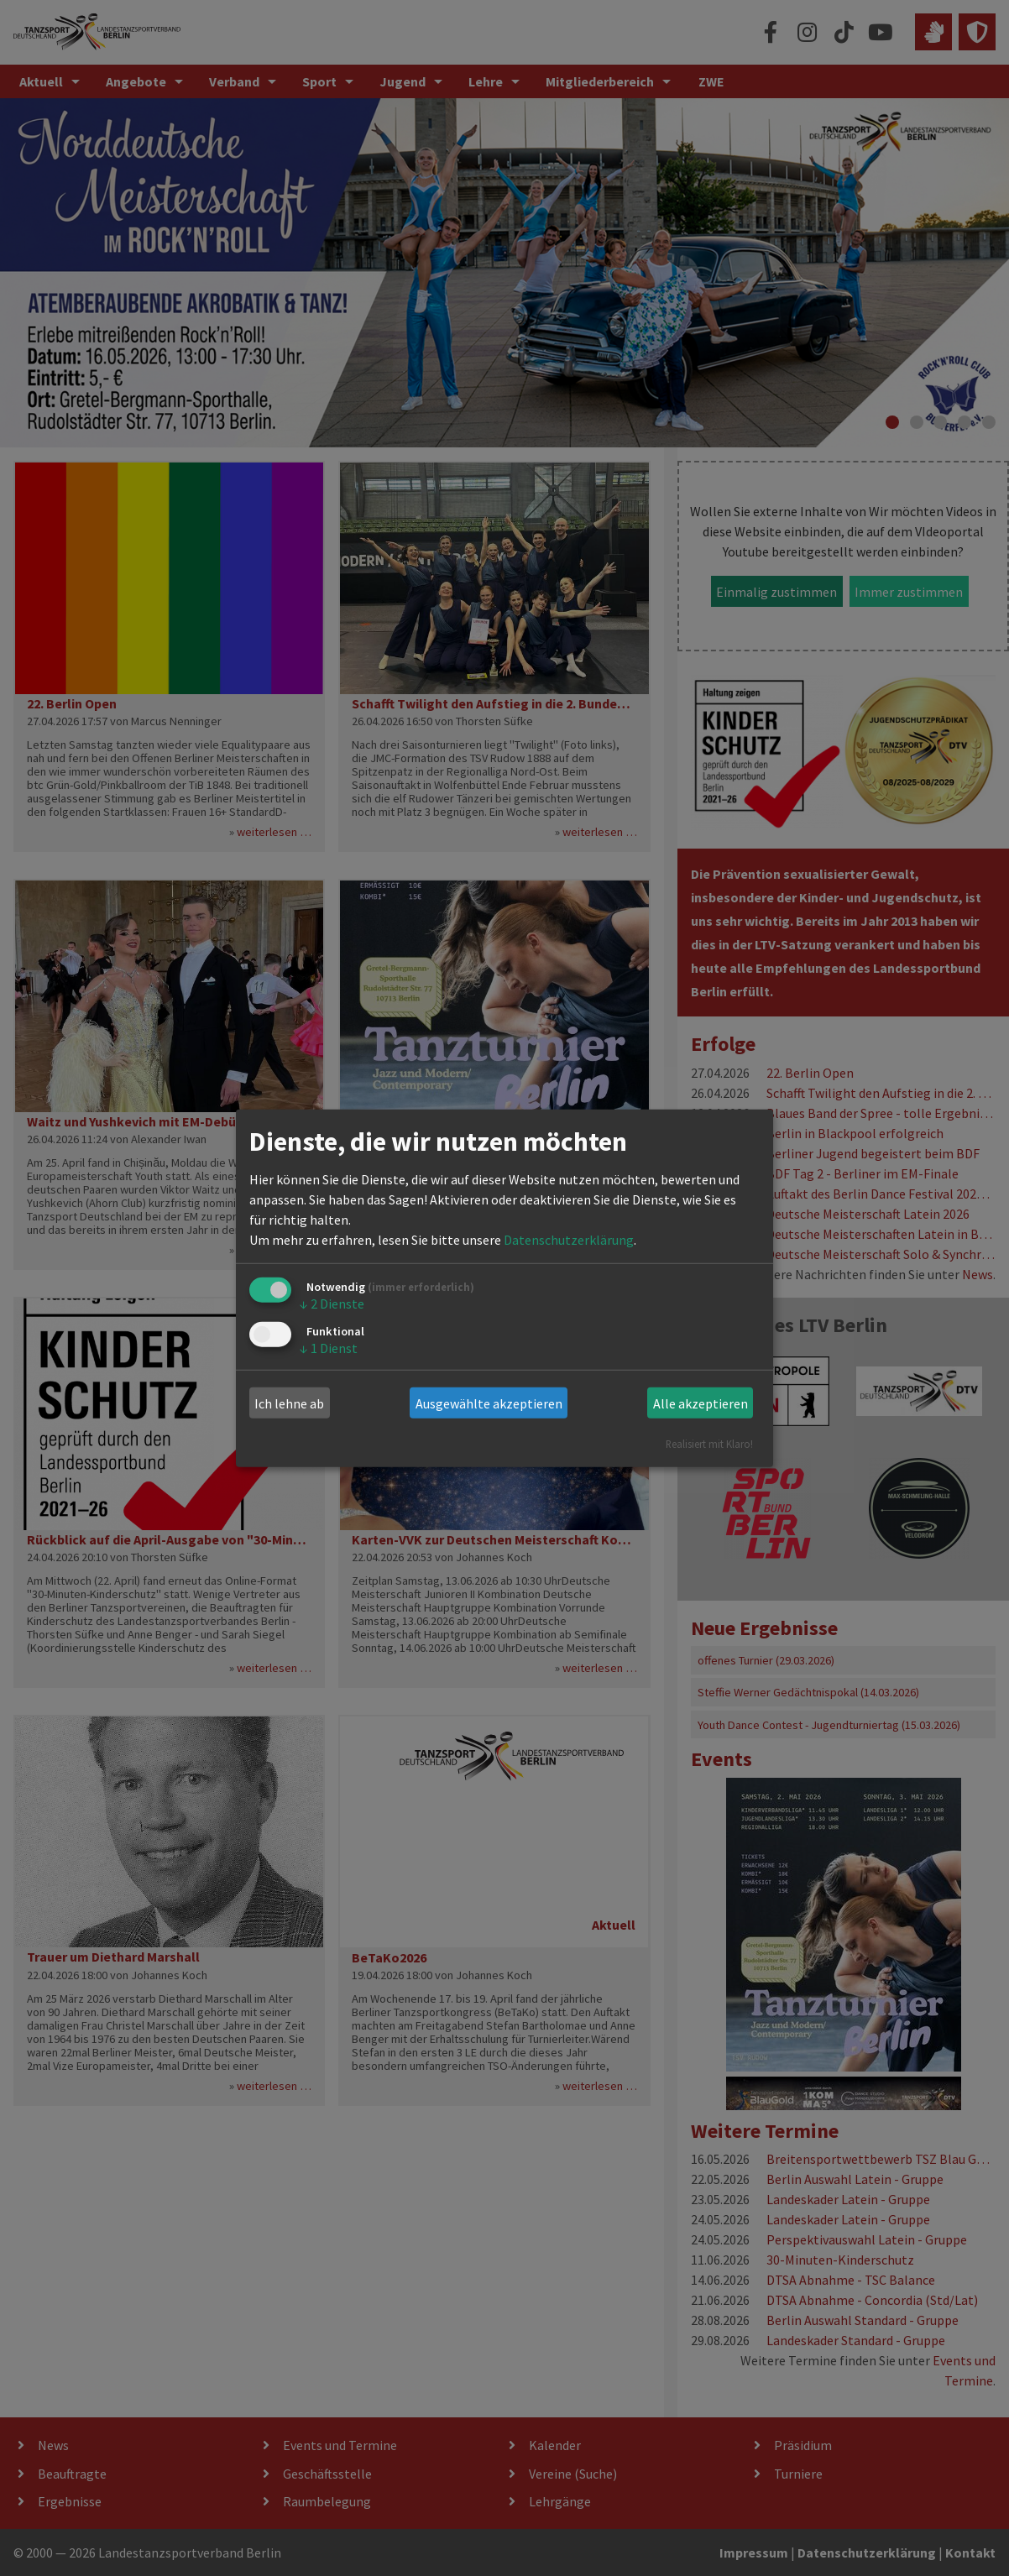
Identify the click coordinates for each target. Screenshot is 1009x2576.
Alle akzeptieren (700, 1403)
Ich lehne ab (289, 1403)
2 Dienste (332, 1303)
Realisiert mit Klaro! (709, 1443)
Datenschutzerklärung (569, 1239)
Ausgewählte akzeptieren (489, 1403)
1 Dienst (329, 1347)
